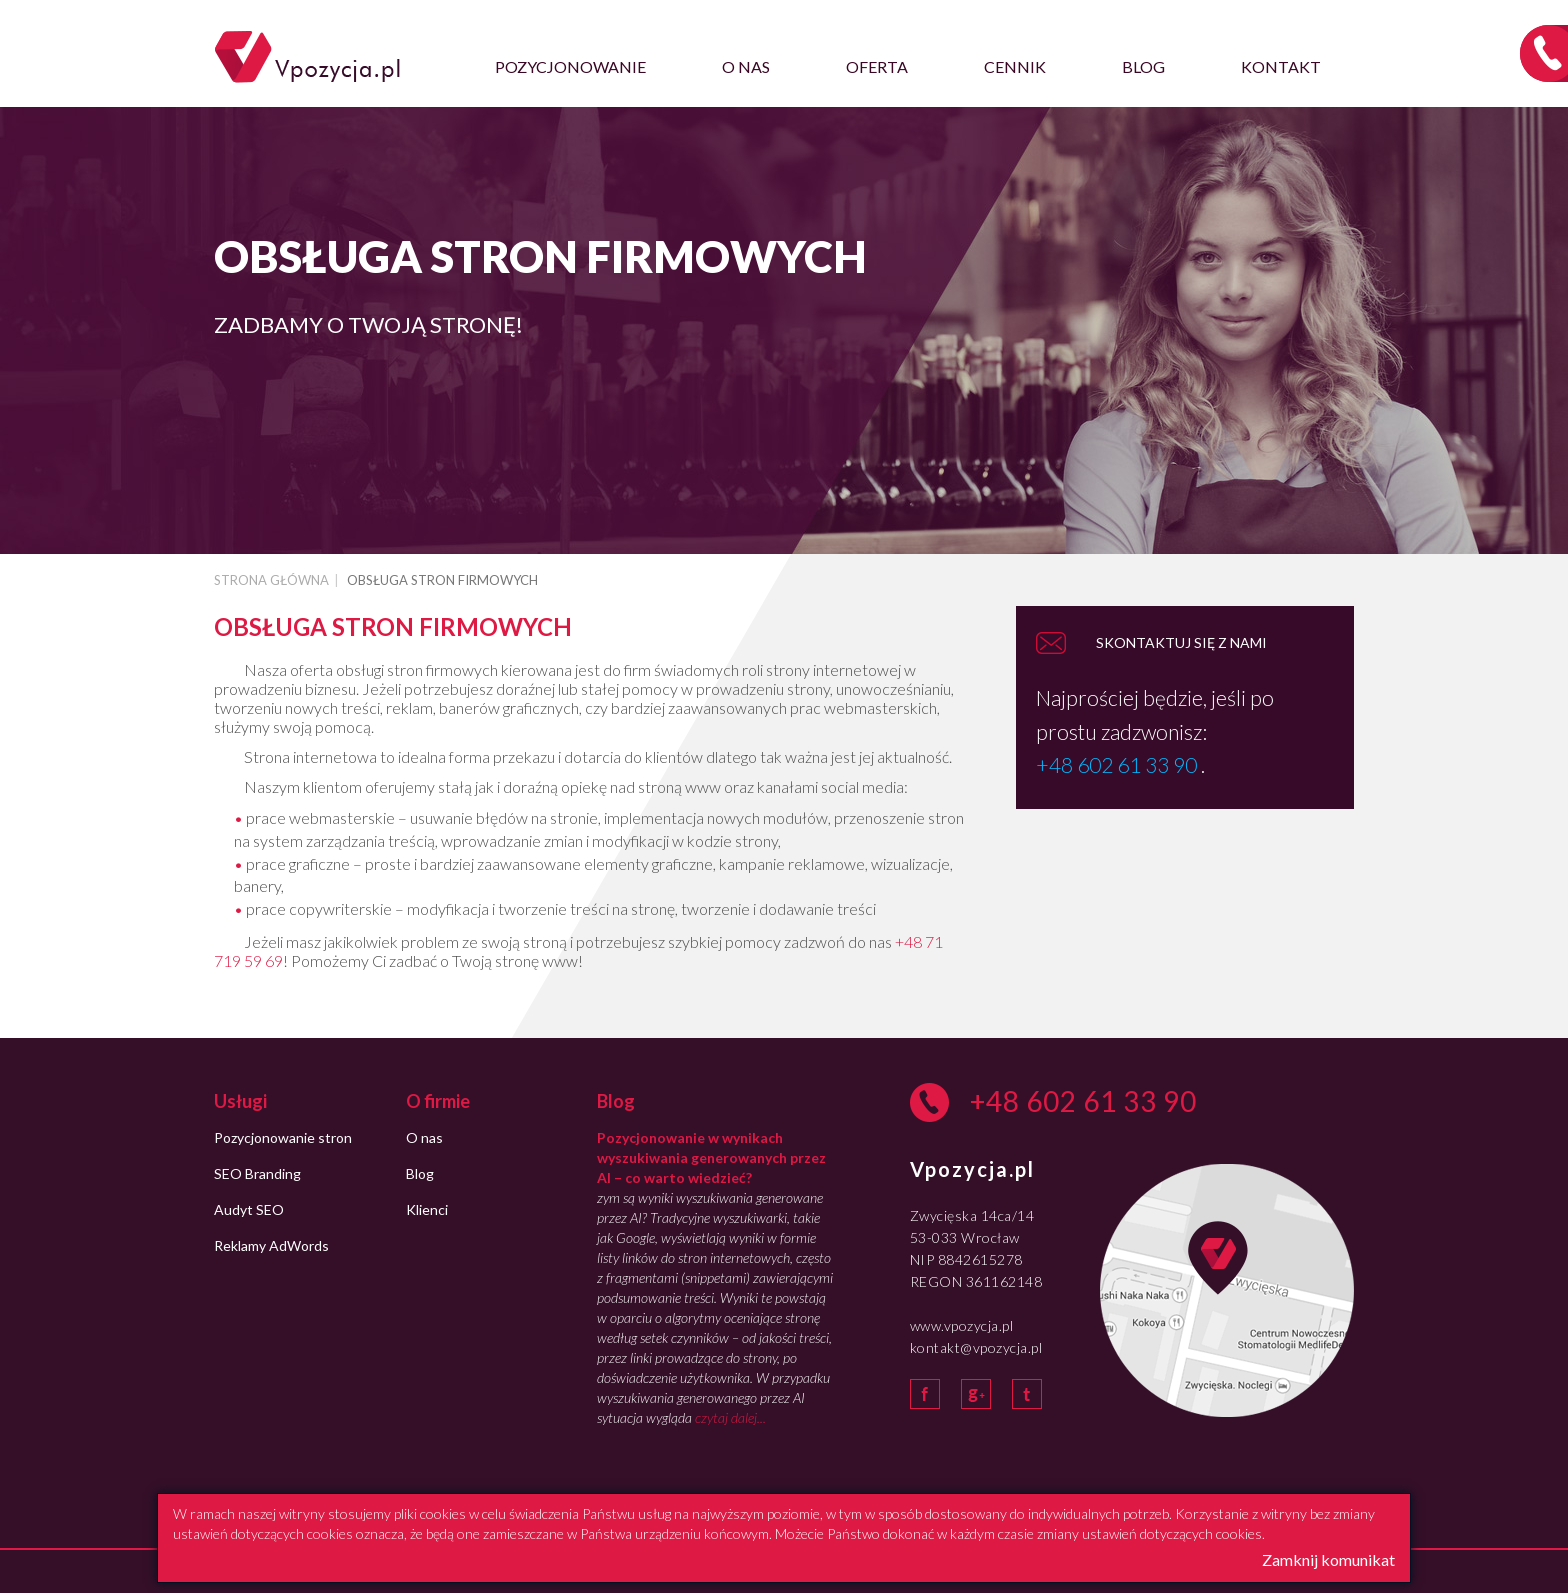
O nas (746, 66)
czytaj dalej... (730, 1417)
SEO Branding (257, 1173)
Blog (1143, 66)
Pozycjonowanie (570, 66)
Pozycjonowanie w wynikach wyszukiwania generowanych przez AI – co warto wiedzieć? (711, 1157)
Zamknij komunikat (1328, 1559)
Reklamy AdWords (271, 1245)
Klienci (427, 1209)
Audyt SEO (249, 1209)
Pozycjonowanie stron (283, 1137)
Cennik (1015, 66)
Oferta (877, 66)
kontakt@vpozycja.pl (976, 1347)
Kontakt (1281, 66)
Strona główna (271, 580)
